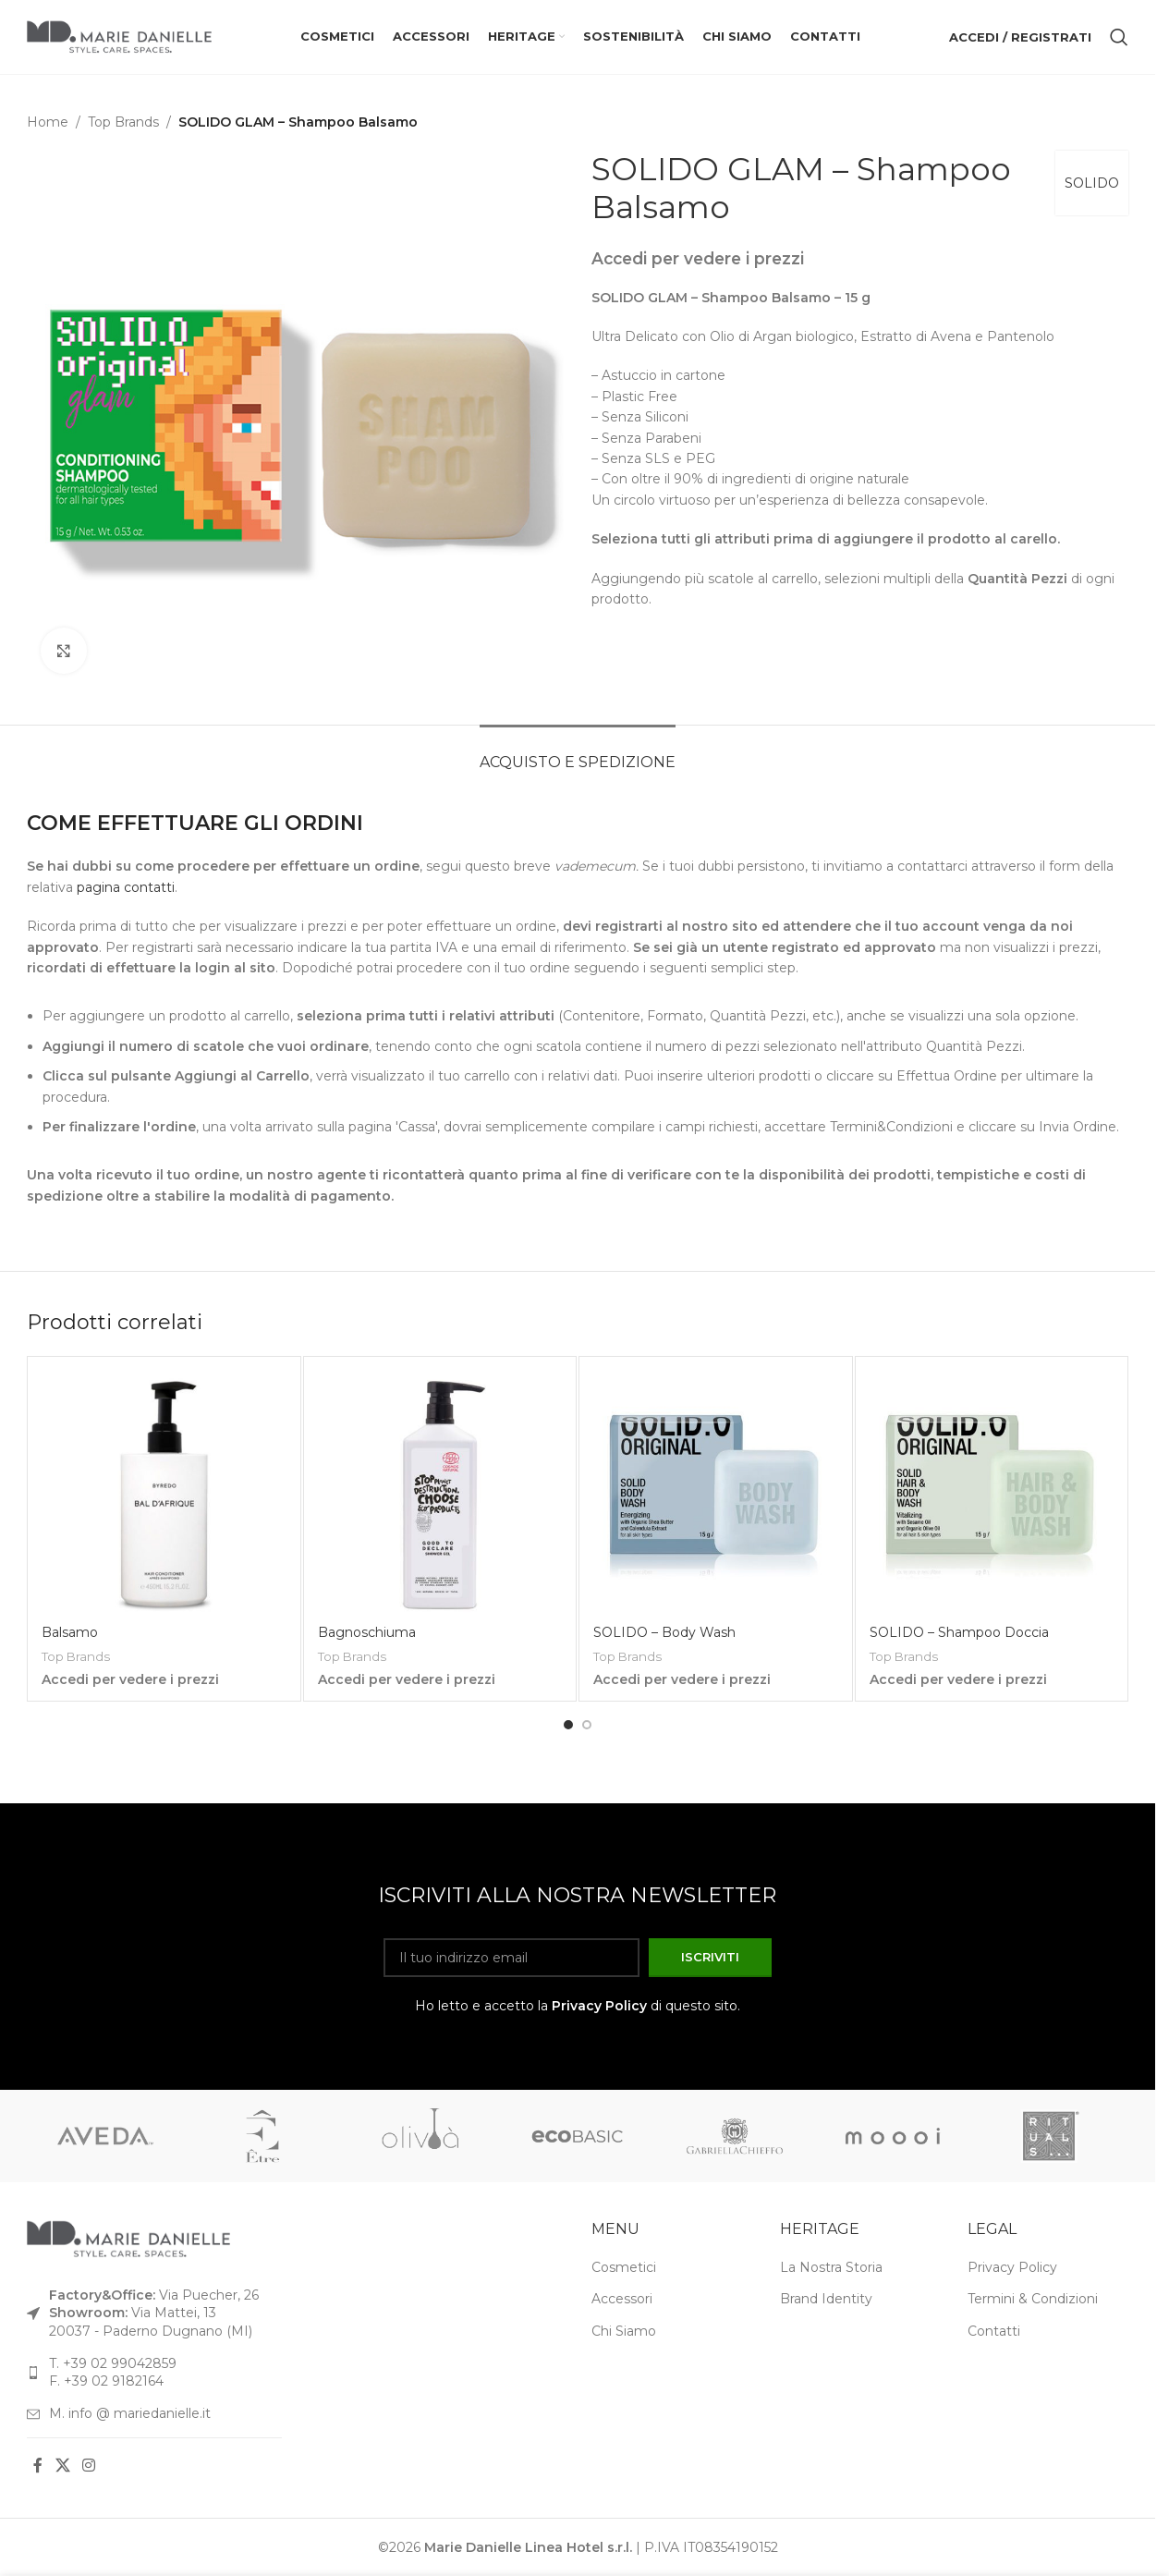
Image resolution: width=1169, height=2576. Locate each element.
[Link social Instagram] (88, 2465)
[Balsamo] (164, 1493)
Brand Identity (826, 2298)
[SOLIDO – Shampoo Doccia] (992, 1493)
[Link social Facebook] (38, 2465)
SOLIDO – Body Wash (664, 1632)
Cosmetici (623, 2266)
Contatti (994, 2330)
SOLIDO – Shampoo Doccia (959, 1632)
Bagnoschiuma (367, 1632)
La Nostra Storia (831, 2266)
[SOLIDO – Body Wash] (715, 1493)
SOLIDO (1092, 183)
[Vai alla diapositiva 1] (568, 1724)
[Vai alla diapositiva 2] (586, 1724)
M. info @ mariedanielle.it (130, 2412)
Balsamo (70, 1632)
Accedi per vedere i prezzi (697, 258)
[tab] (578, 753)
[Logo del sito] (119, 36)
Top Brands (123, 122)
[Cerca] (1119, 36)
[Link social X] (62, 2465)
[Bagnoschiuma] (440, 1493)
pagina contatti (126, 887)
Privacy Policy (599, 2004)
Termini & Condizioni (1033, 2298)
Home (47, 122)
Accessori (621, 2298)
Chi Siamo (623, 2330)
